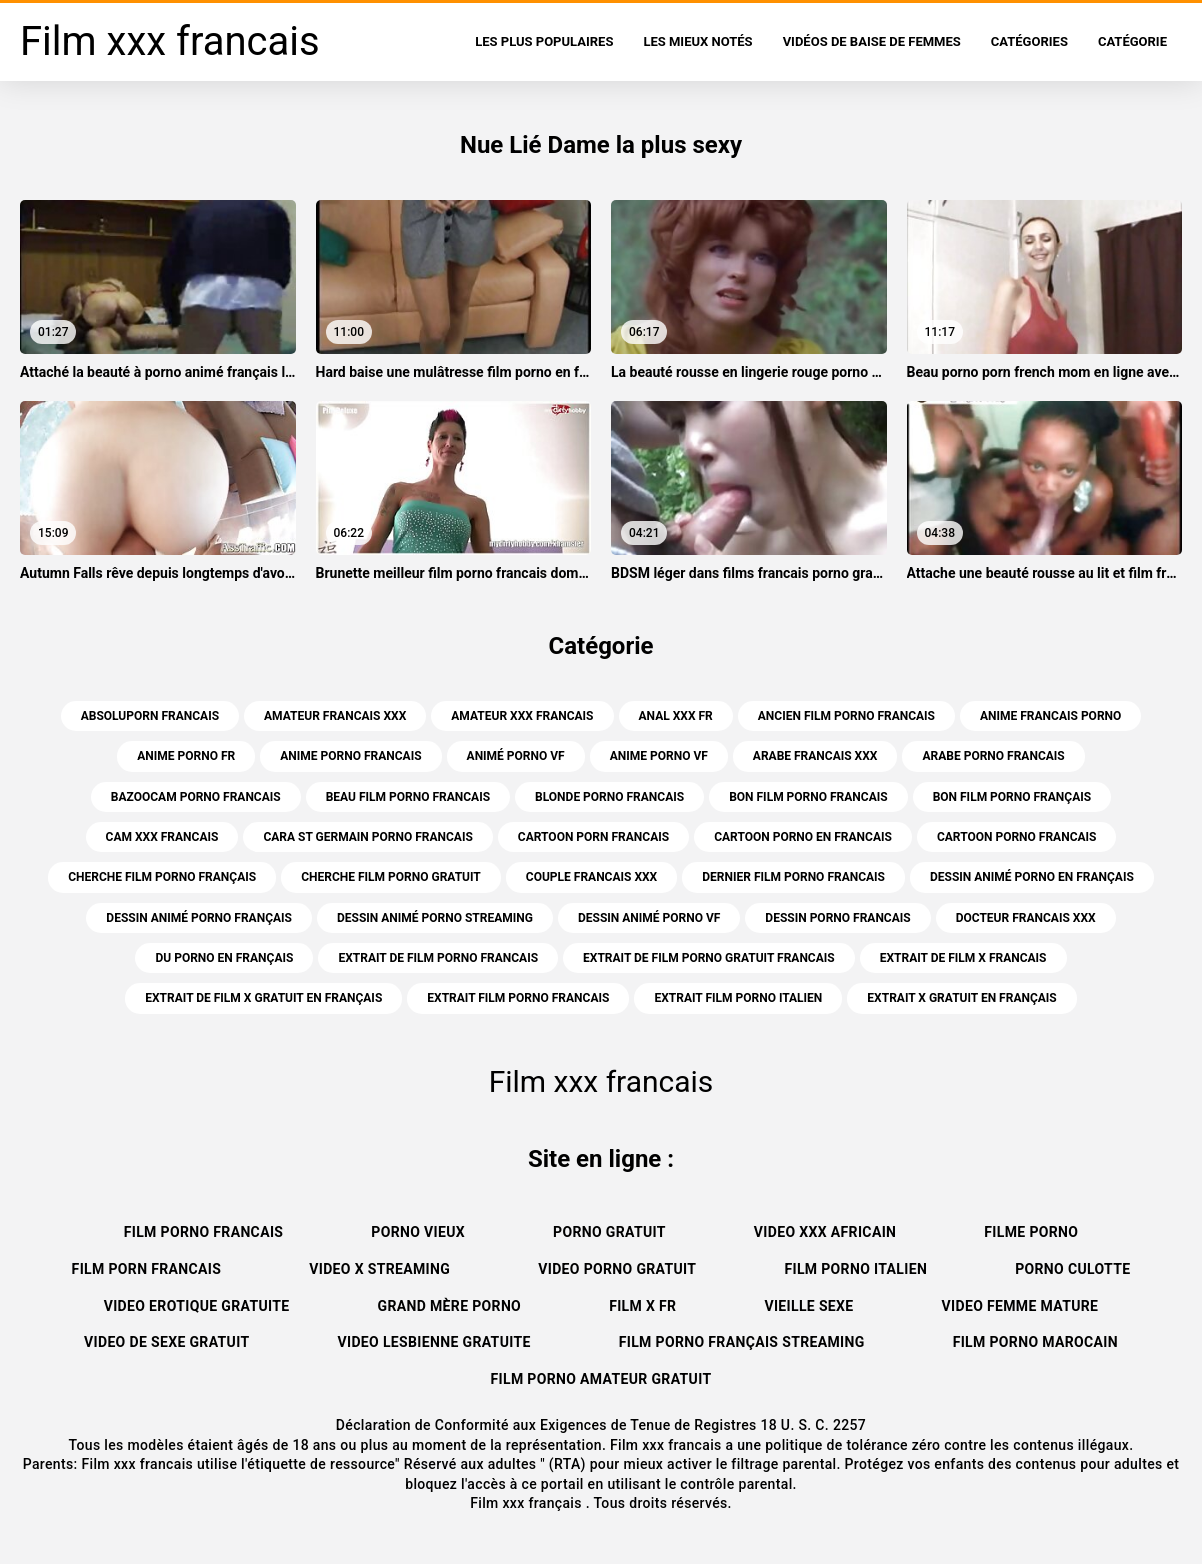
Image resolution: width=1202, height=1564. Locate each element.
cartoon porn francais (593, 837)
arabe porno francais (993, 756)
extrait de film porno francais (438, 958)
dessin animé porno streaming (435, 918)
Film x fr (642, 1306)
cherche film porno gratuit (391, 877)
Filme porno (1031, 1232)
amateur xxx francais (522, 716)
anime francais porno (1050, 716)
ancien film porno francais (846, 716)
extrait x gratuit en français (961, 998)
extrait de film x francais (963, 958)
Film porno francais (204, 1232)
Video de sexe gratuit (166, 1342)
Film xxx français (528, 1503)
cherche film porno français (162, 877)
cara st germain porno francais (367, 837)
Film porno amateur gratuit (601, 1379)
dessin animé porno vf (649, 918)
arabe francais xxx (815, 756)
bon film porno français (1012, 797)
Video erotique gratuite (197, 1306)
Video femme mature (1020, 1306)
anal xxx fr (676, 716)
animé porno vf (516, 756)
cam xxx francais (162, 837)
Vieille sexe (808, 1306)
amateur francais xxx (335, 716)
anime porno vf (659, 756)
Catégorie (1132, 41)
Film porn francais (147, 1269)
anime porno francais (350, 756)
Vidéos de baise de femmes (872, 41)
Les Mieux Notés (697, 41)
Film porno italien (855, 1269)
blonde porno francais (609, 797)
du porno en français (224, 958)
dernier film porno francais (793, 877)
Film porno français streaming (742, 1342)
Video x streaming (379, 1269)
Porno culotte (1072, 1269)
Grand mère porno (450, 1306)
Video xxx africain (825, 1232)
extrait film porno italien (738, 998)
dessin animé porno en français (1032, 877)
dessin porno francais (837, 918)
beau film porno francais (408, 797)
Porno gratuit (609, 1232)
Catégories (1029, 41)
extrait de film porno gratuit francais (709, 958)
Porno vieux (418, 1232)
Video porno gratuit (617, 1269)
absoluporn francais (150, 716)
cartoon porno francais (1017, 837)
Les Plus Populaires (544, 41)
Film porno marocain (1035, 1342)
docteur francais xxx (1026, 918)
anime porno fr (186, 756)
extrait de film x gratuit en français (263, 998)
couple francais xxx (591, 877)
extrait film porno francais (518, 998)
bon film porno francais (808, 797)
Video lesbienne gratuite (433, 1342)
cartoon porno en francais (803, 837)
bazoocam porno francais (196, 797)
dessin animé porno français (199, 918)
